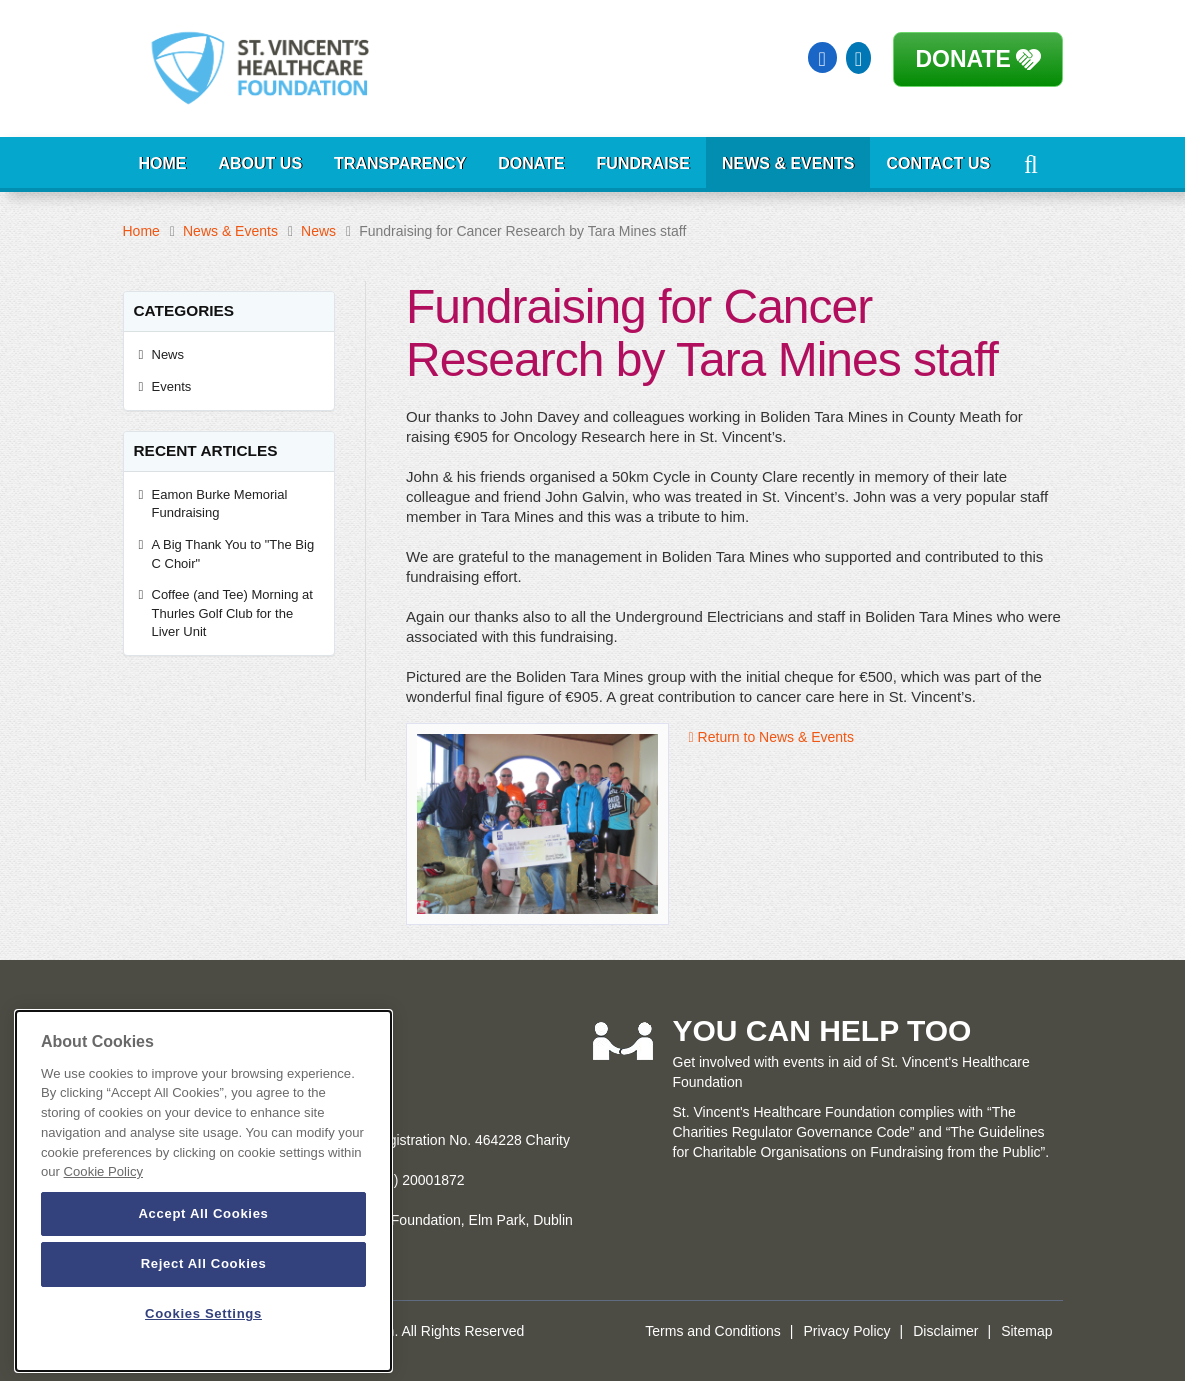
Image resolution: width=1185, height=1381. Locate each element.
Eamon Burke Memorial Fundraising (220, 504)
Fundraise (643, 163)
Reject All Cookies (204, 1263)
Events (172, 386)
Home (163, 163)
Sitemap (1026, 1331)
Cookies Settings (203, 1313)
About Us (261, 163)
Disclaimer (945, 1331)
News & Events (788, 163)
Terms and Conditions (712, 1331)
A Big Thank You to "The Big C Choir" (233, 554)
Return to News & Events (771, 737)
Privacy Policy (846, 1331)
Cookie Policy (103, 1171)
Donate (963, 59)
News (318, 231)
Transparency (400, 163)
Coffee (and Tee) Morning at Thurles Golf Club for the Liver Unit (232, 613)
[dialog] (203, 1191)
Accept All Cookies (203, 1213)
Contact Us (938, 163)
